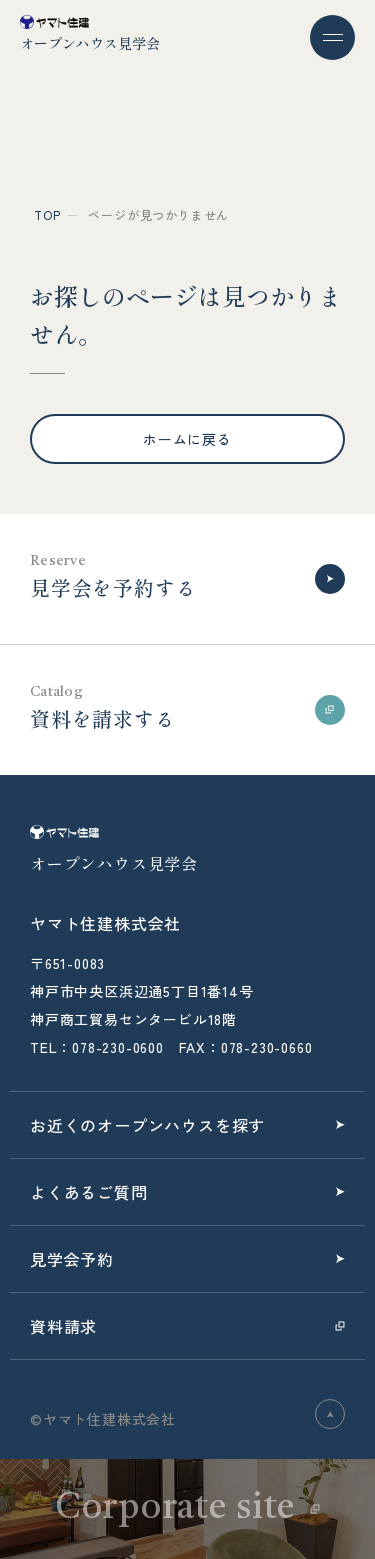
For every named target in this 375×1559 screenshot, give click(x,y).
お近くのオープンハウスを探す (147, 1125)
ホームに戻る (187, 439)
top (47, 214)
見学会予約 (72, 1259)
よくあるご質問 (89, 1192)
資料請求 (63, 1326)
